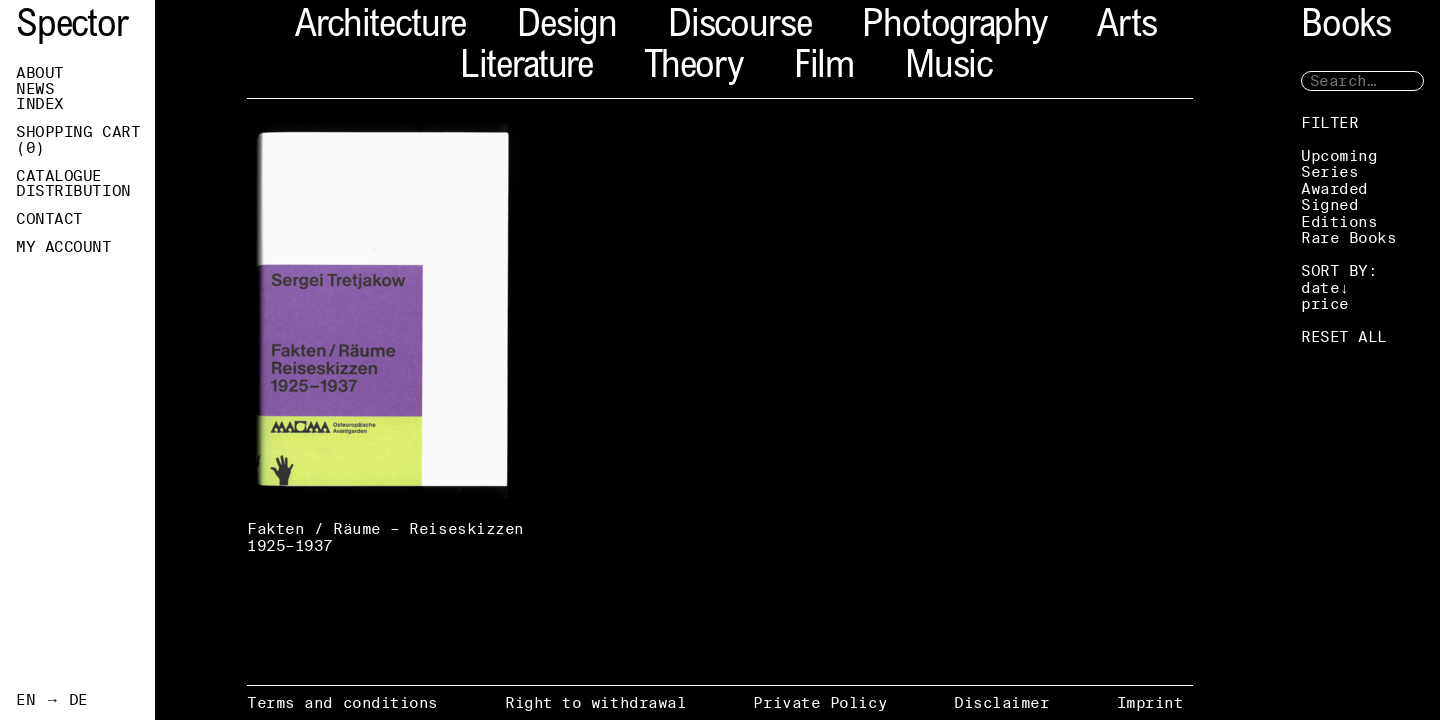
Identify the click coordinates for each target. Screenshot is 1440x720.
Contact (49, 219)
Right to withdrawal (595, 702)
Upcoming (1339, 155)
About (40, 73)
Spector (72, 27)
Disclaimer (1002, 702)
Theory (693, 68)
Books (1346, 27)
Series (1329, 171)
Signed (1329, 204)
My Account (64, 247)
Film (824, 68)
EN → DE (52, 700)
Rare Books (1349, 237)
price (1325, 303)
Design (567, 27)
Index (40, 104)
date (1320, 287)
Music (948, 68)
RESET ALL (1344, 336)
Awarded (1334, 188)
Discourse (739, 27)
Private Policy (820, 702)
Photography (954, 27)
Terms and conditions (342, 702)
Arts (1126, 27)
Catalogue (59, 176)
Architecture (380, 27)
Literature (526, 68)
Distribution (73, 191)
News (35, 89)
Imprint (1150, 702)
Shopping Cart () (78, 140)
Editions (1339, 221)
